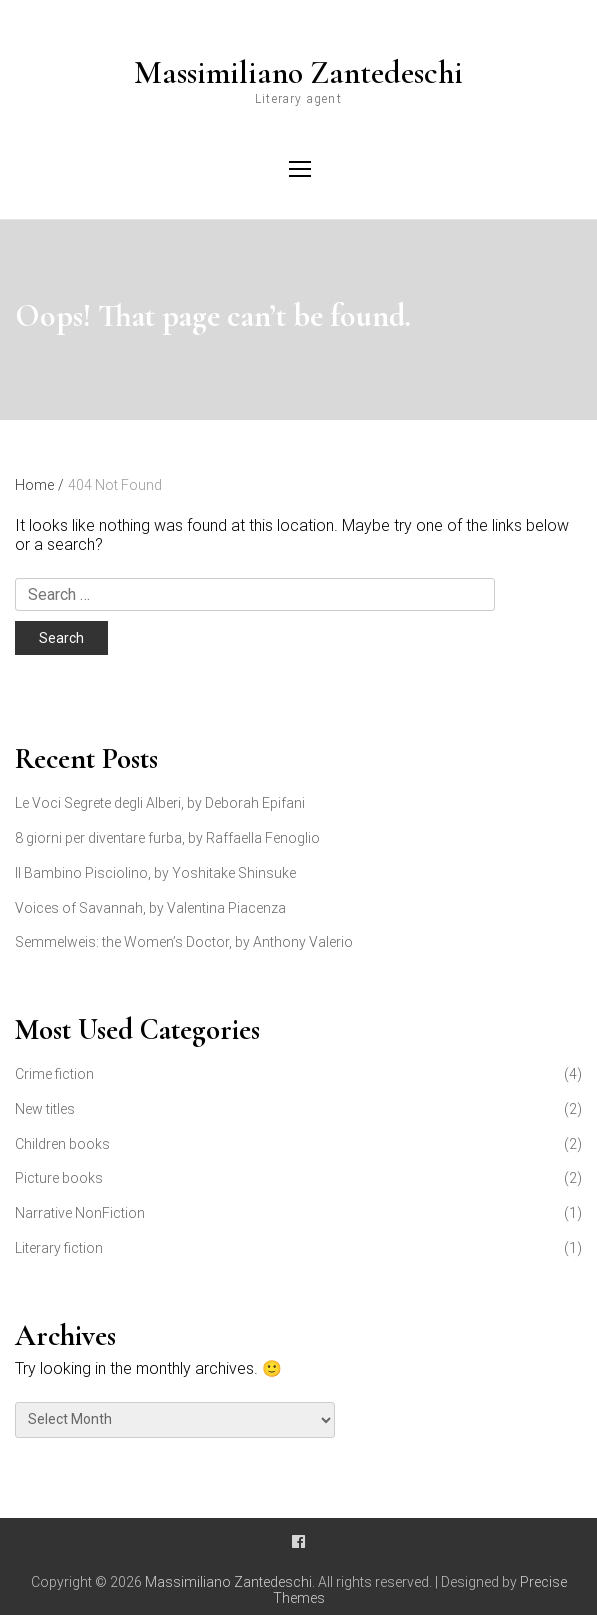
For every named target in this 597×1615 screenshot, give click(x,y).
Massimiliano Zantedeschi (298, 73)
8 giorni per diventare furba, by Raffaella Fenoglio (167, 838)
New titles (45, 1109)
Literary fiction (59, 1248)
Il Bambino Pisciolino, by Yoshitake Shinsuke (155, 873)
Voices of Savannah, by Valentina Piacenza (150, 908)
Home (39, 485)
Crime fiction (54, 1074)
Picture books (59, 1178)
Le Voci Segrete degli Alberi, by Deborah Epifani (160, 803)
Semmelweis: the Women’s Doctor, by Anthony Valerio (184, 942)
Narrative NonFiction (80, 1213)
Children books (62, 1144)
